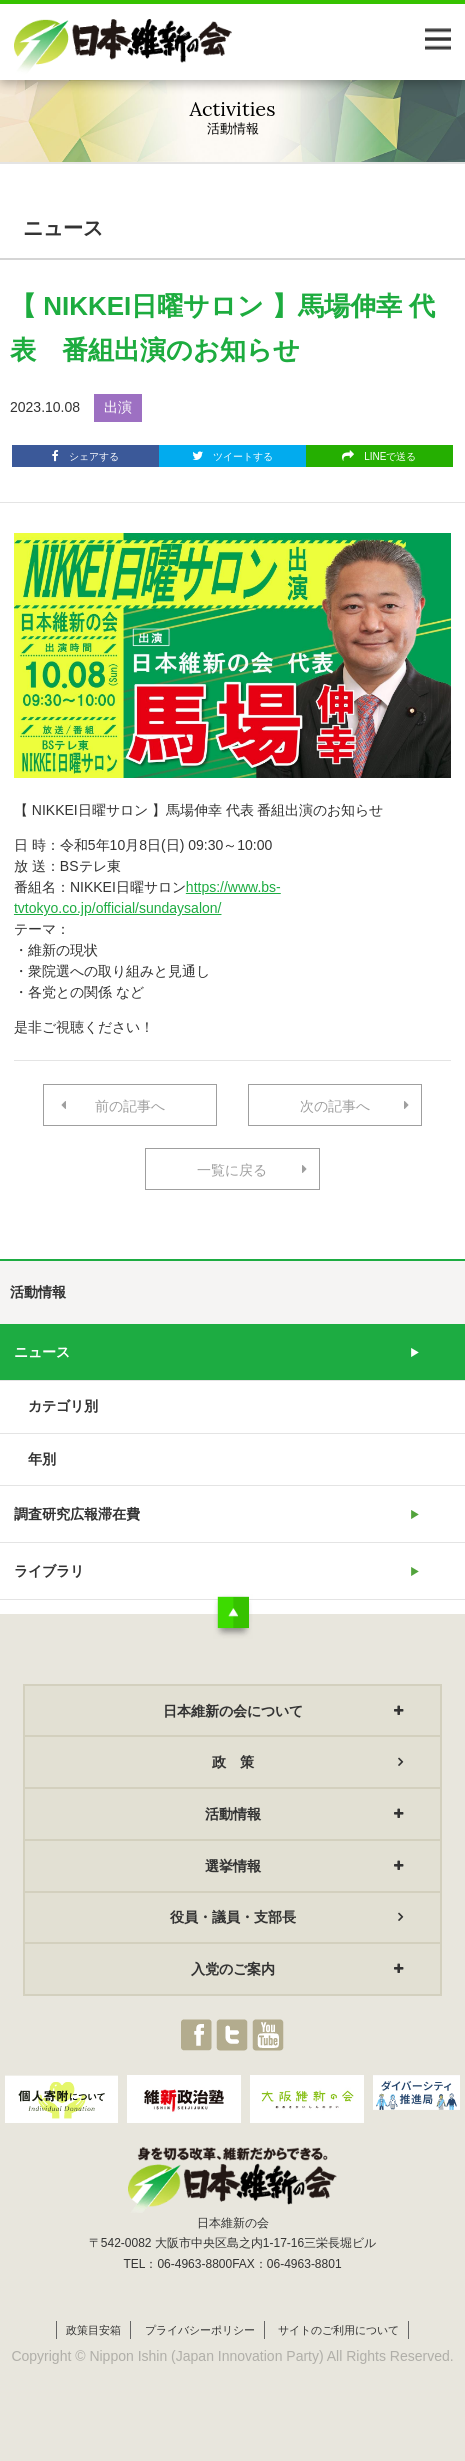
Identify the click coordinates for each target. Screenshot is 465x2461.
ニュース (42, 1352)
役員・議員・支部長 (233, 1917)
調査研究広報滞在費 (77, 1514)
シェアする (85, 456)
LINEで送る (379, 456)
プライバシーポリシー (200, 2330)
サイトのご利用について (338, 2330)
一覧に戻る (232, 1170)
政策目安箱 (93, 2330)
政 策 (233, 1762)
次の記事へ (335, 1106)
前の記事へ (130, 1106)
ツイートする (232, 456)
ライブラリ (49, 1571)
